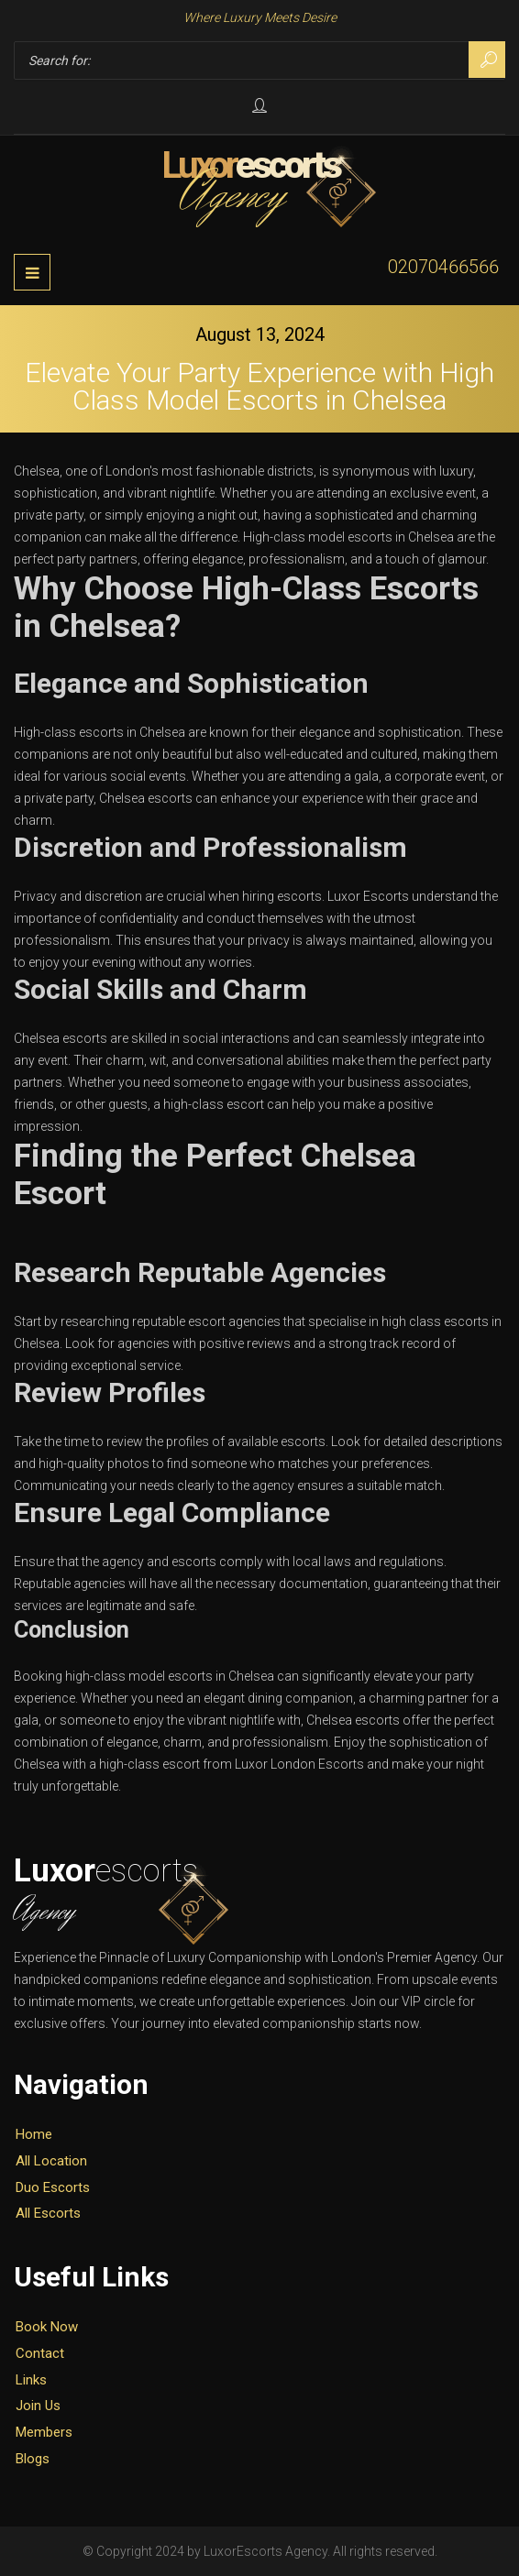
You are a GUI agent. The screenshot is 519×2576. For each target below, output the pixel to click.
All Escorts (48, 2213)
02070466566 (443, 267)
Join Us (38, 2405)
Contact (40, 2353)
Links (31, 2380)
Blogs (33, 2458)
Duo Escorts (53, 2187)
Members (44, 2432)
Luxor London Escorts (299, 1764)
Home (34, 2134)
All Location (51, 2161)
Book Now (47, 2326)
